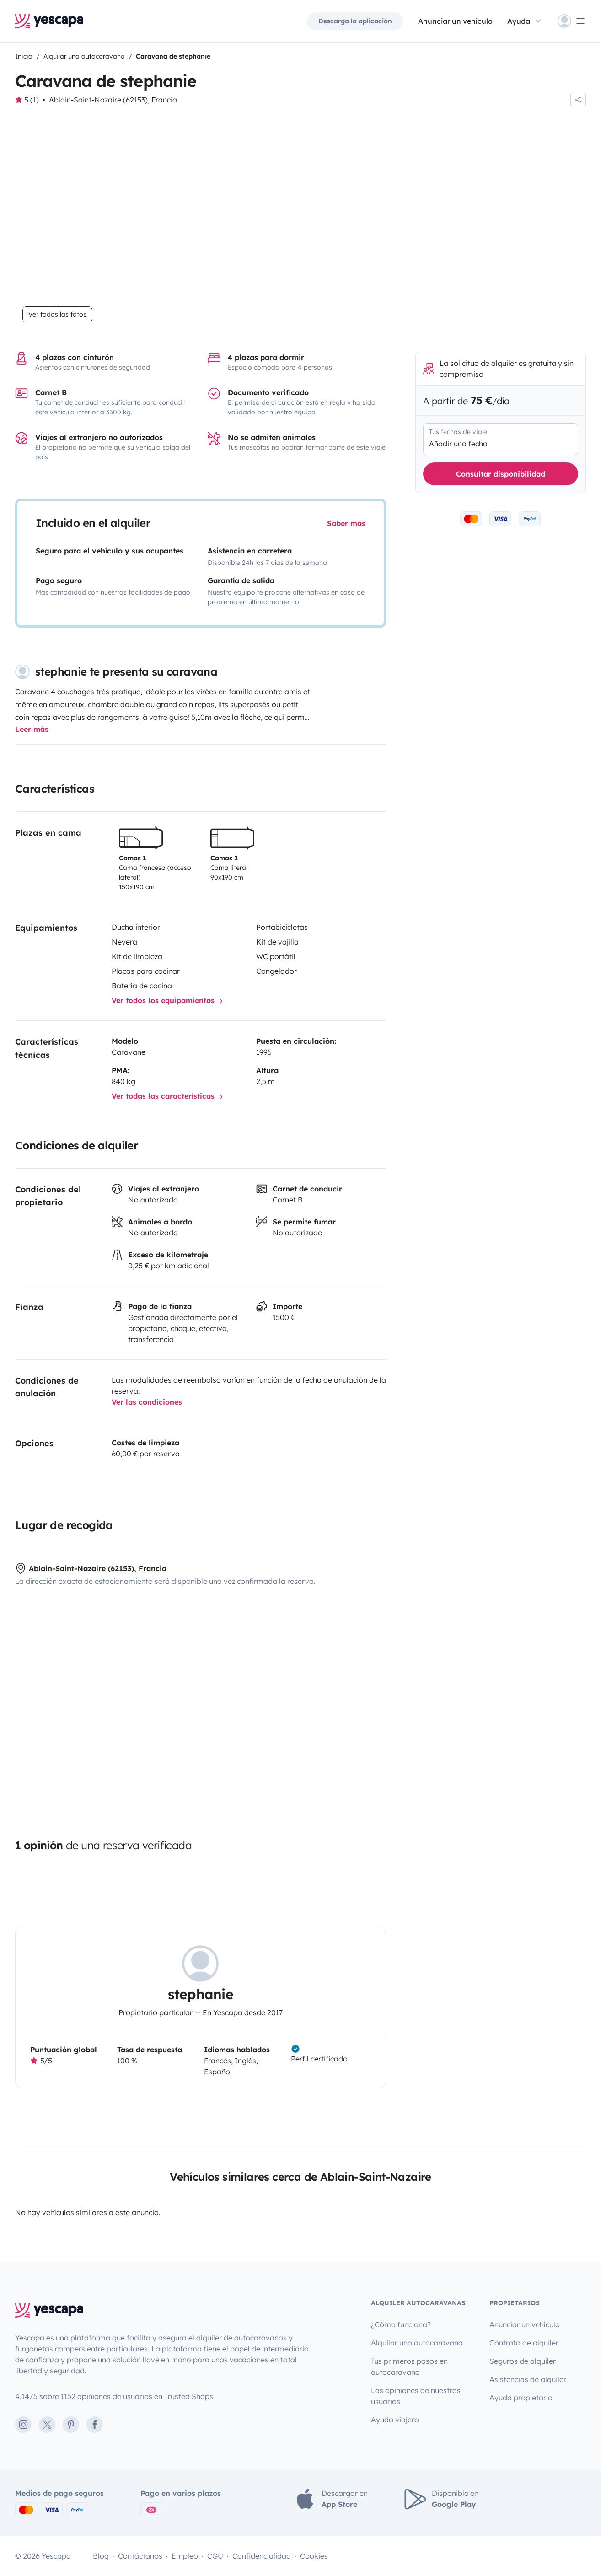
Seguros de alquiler (522, 2361)
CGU (215, 2555)
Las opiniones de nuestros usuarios (416, 2396)
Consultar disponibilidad (500, 474)
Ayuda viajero (395, 2420)
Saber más (346, 523)
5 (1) (31, 99)
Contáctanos (140, 2555)
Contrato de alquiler (523, 2343)
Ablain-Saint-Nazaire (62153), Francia (113, 99)
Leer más (31, 729)
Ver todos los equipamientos (169, 1001)
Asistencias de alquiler (527, 2379)
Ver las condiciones (147, 1402)
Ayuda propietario (521, 2398)
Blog (101, 2555)
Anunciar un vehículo (455, 21)
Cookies (314, 2555)
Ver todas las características (169, 1097)
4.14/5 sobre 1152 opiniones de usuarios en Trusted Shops (114, 2396)
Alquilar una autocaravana (417, 2343)
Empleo (185, 2555)
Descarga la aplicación (355, 21)
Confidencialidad (261, 2555)
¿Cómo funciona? (401, 2324)
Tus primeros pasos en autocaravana (409, 2367)
